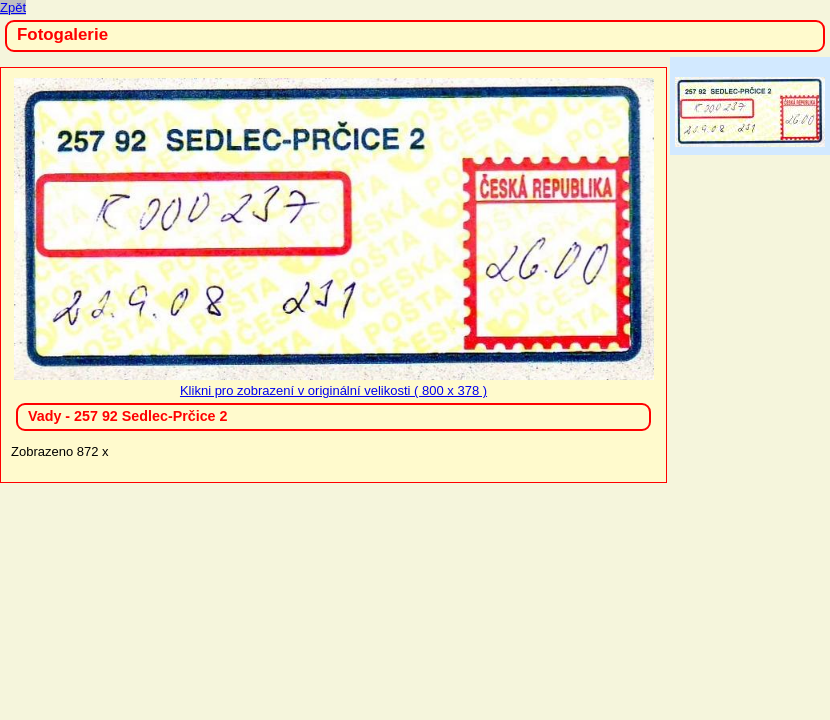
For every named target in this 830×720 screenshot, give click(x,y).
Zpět (13, 7)
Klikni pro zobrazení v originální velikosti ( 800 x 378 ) (334, 383)
